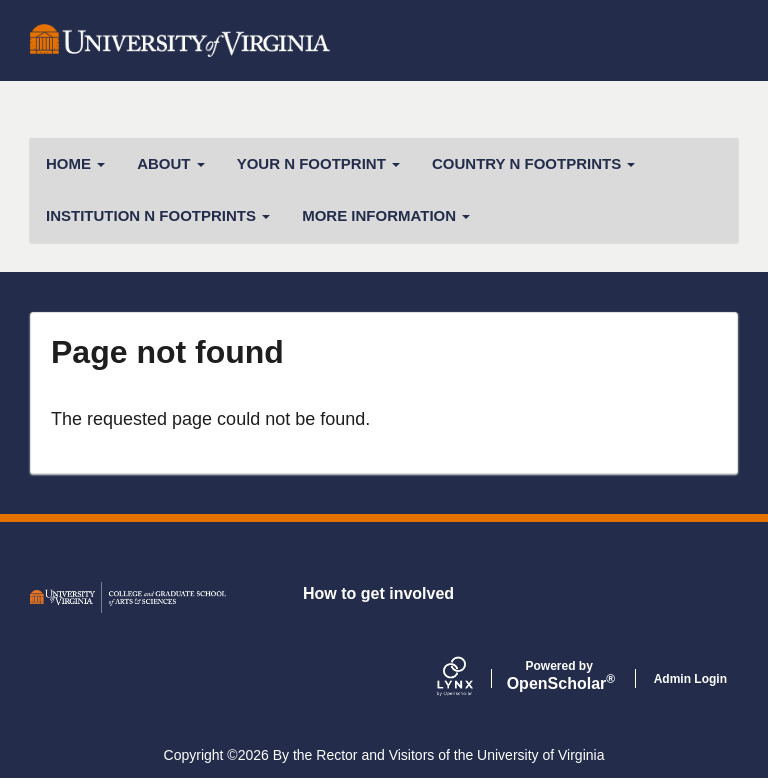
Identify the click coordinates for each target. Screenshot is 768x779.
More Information (386, 215)
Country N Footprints (533, 163)
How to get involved (378, 593)
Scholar (559, 676)
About (171, 163)
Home (75, 163)
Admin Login (690, 679)
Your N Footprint (318, 163)
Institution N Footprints (158, 215)
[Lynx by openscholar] (472, 678)
